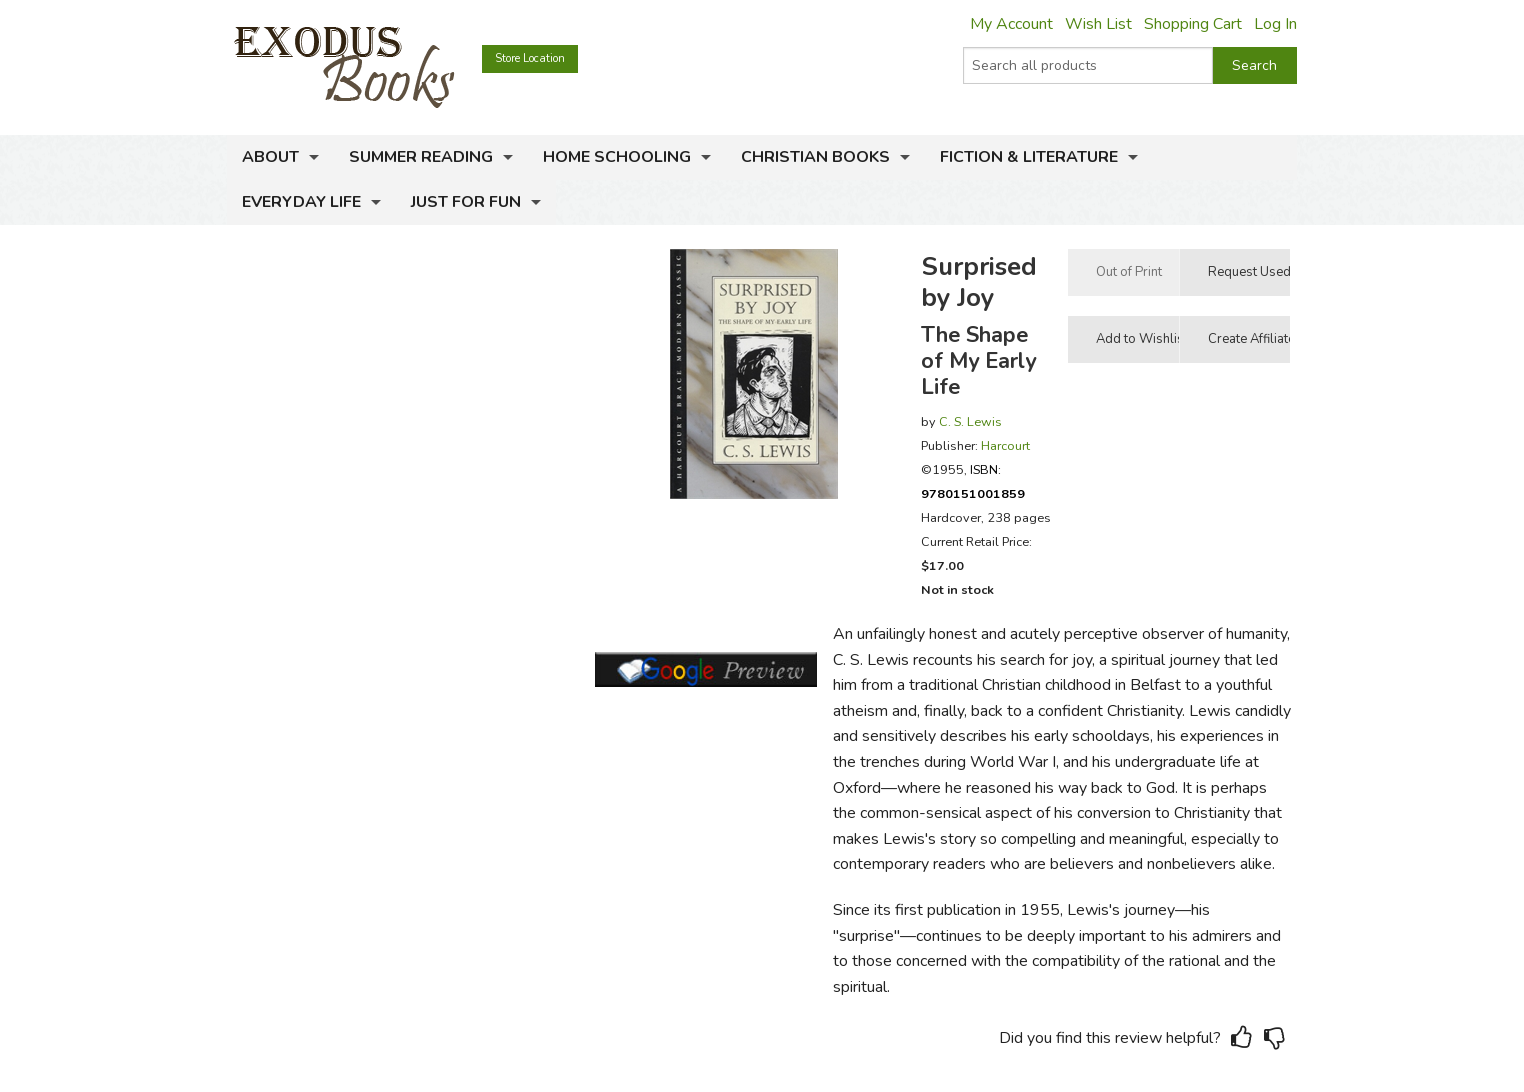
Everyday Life (301, 202)
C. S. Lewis (970, 421)
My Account (1011, 24)
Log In (1275, 24)
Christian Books (815, 157)
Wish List (1098, 24)
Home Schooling (617, 157)
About (270, 157)
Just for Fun (466, 202)
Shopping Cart (1193, 24)
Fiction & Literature (1029, 157)
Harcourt (1005, 445)
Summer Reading (421, 157)
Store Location (530, 58)
